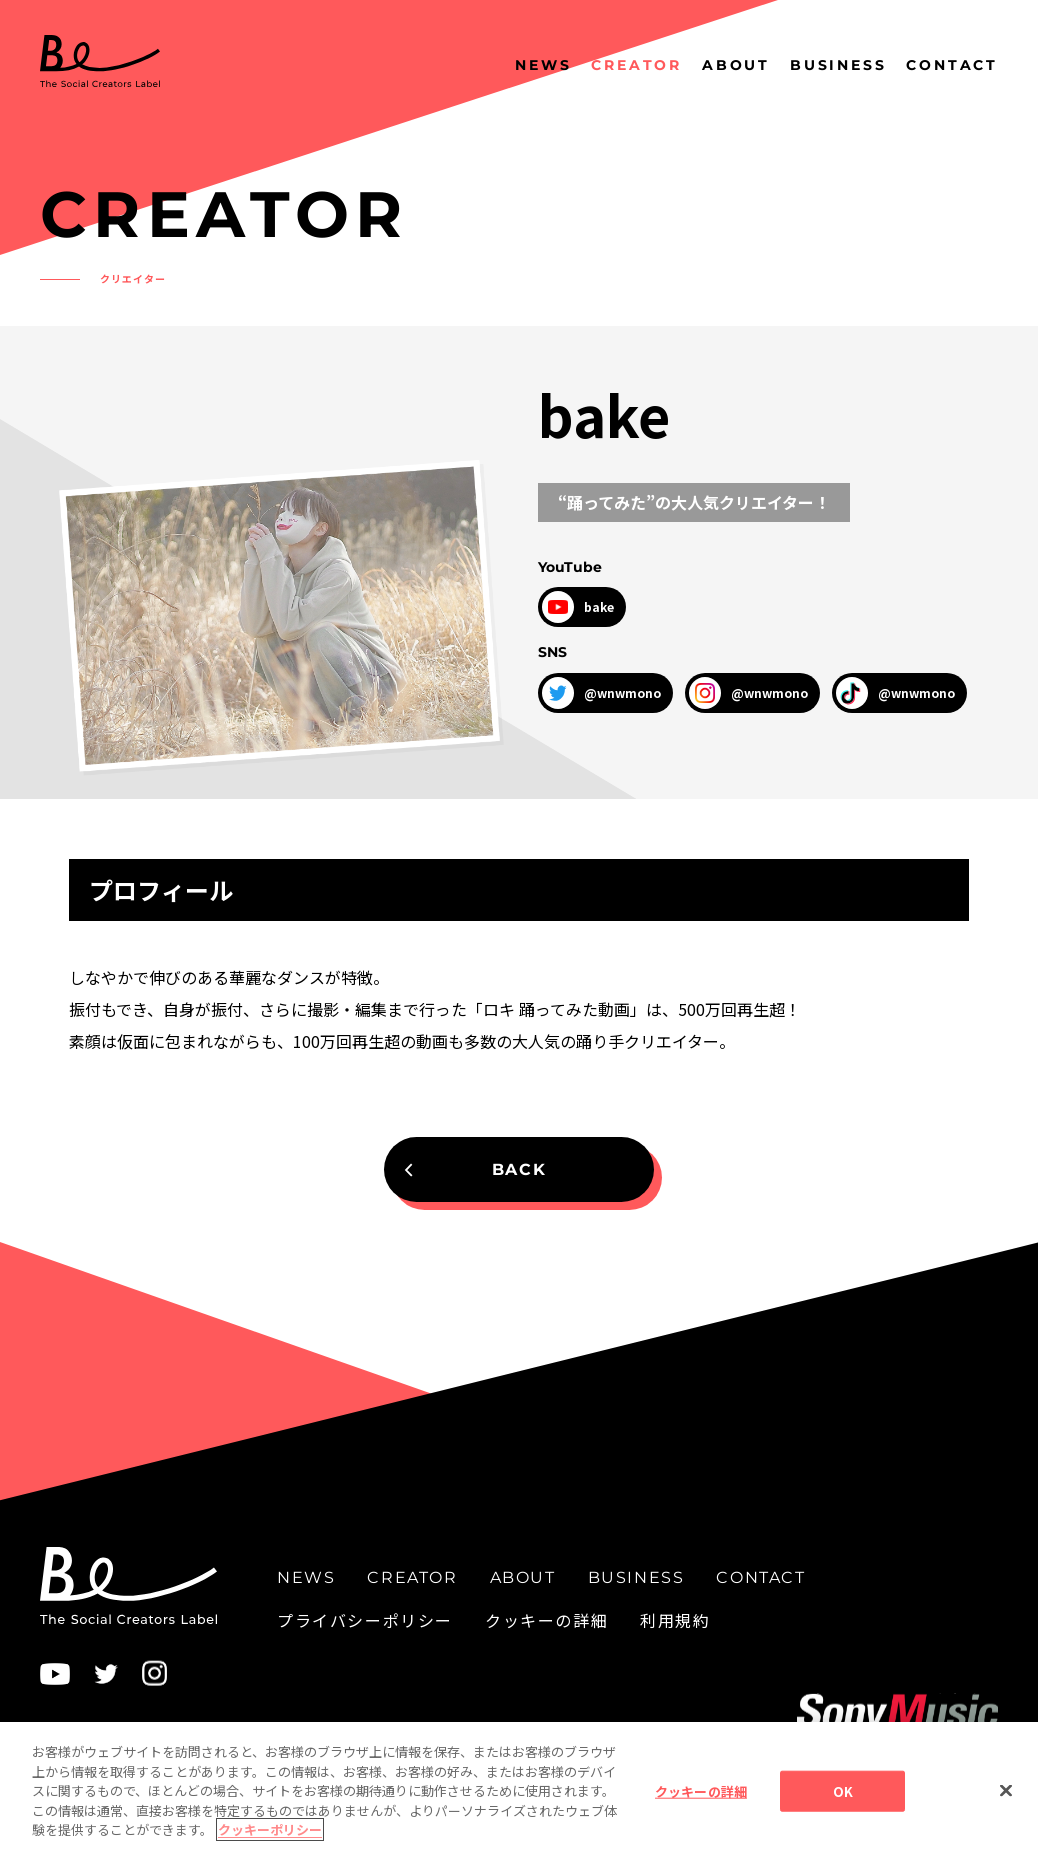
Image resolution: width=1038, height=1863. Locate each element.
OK (843, 1801)
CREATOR (636, 65)
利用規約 (675, 1620)
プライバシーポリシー (365, 1620)
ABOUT (736, 65)
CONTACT (952, 65)
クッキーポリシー (270, 1840)
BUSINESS (838, 65)
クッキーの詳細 (546, 1620)
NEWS (543, 65)
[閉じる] (1006, 1801)
